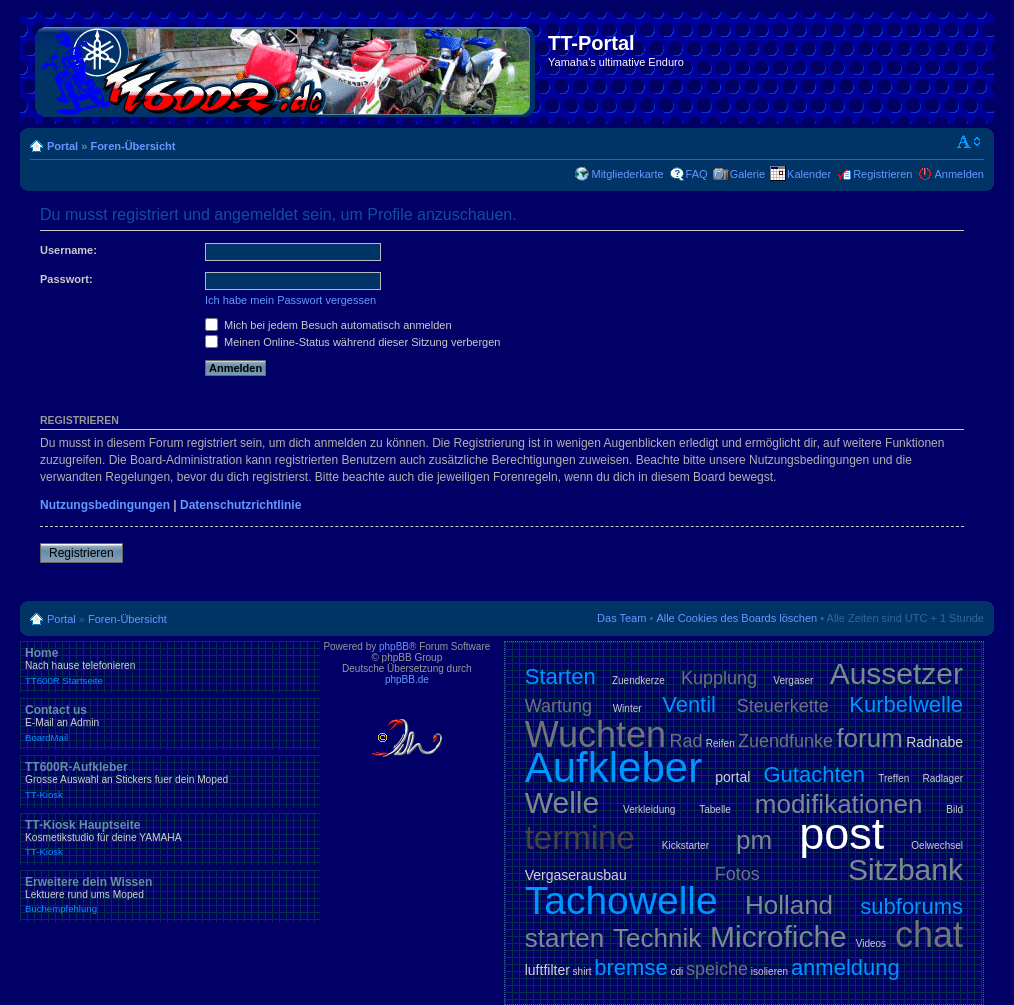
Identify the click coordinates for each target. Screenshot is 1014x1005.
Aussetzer (896, 673)
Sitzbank (905, 869)
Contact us (170, 723)
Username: (68, 250)
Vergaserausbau (576, 875)
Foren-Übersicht (132, 146)
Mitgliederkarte (627, 174)
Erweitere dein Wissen (170, 895)
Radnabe (934, 742)
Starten (560, 676)
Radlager (942, 778)
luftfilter (547, 970)
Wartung (558, 706)
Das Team (621, 618)
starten (565, 938)
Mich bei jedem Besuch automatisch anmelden (328, 325)
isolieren (769, 971)
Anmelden (959, 174)
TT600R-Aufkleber (170, 780)
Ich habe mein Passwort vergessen (290, 300)
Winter (627, 708)
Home (170, 666)
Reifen (720, 743)
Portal (62, 146)
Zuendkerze (638, 680)
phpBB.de (407, 679)
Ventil (689, 704)
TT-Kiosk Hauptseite (170, 838)
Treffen (893, 778)
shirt (582, 971)
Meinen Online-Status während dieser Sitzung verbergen (352, 342)
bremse (630, 967)
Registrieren (882, 174)
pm (754, 840)
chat (929, 934)
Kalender (809, 174)
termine (580, 837)
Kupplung (719, 678)
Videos (871, 943)
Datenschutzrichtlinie (240, 505)
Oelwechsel (937, 845)
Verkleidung (649, 809)
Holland (789, 905)
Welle (562, 802)
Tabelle (715, 809)
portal (732, 777)
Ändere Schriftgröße (969, 142)
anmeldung (845, 967)
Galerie (747, 174)
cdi (676, 971)
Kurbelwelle (906, 704)
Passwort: (66, 279)
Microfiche (778, 936)
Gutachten (814, 774)
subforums (911, 906)
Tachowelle (621, 900)
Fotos (737, 874)
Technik (657, 938)
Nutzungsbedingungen (105, 505)
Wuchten (595, 734)
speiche (717, 969)
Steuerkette (783, 706)
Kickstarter (685, 845)
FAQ (697, 174)
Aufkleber (613, 767)
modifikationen (839, 804)
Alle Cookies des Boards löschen (736, 618)
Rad (685, 741)
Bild (954, 809)
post (841, 833)
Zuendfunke (785, 741)
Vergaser (793, 680)
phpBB (394, 646)
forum (869, 738)
